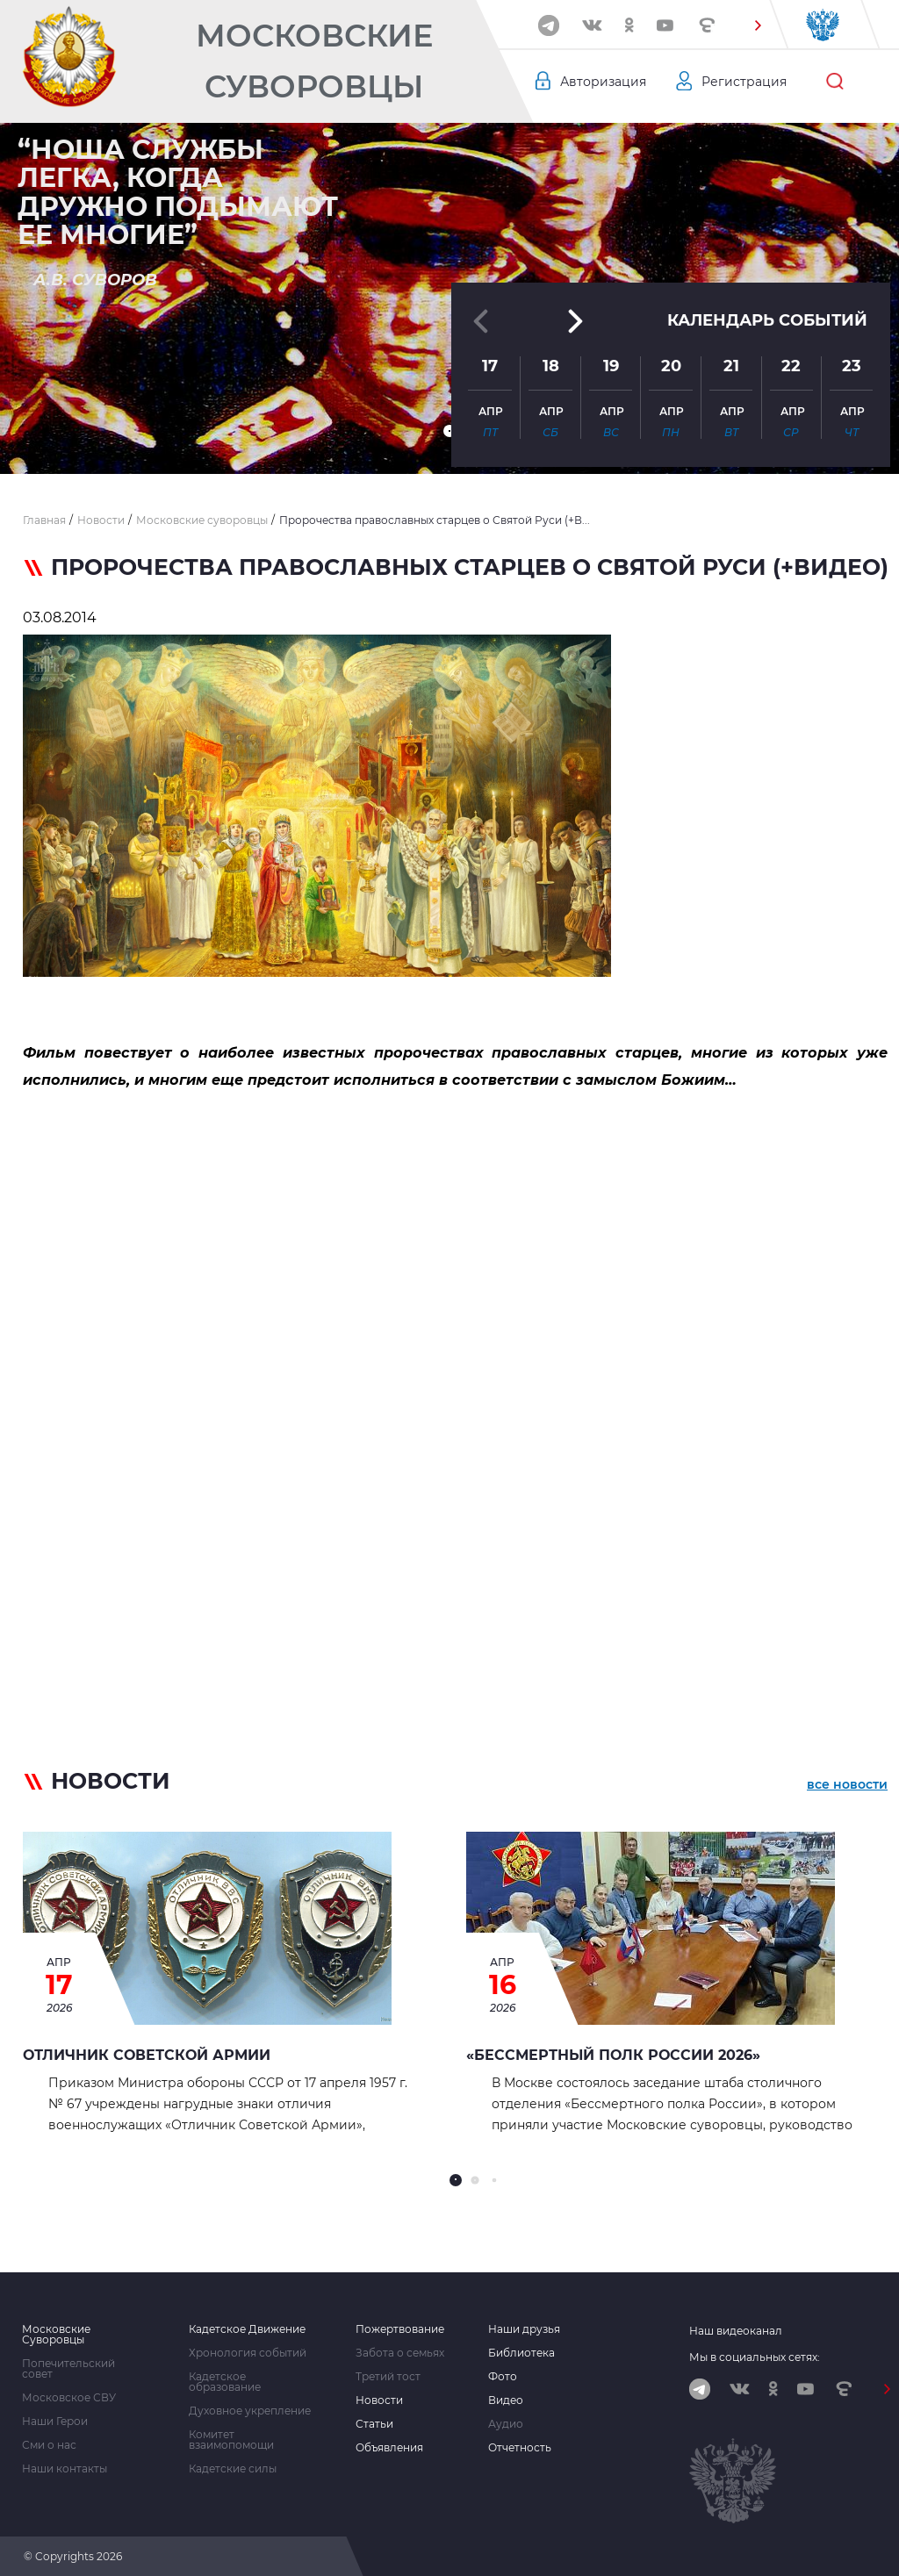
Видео (505, 2400)
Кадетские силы (233, 2469)
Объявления (389, 2448)
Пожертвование (400, 2329)
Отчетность (519, 2448)
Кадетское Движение (247, 2329)
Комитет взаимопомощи (231, 2439)
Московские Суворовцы (314, 61)
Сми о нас (49, 2445)
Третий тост (388, 2376)
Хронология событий (247, 2353)
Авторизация (603, 82)
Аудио (505, 2424)
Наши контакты (64, 2469)
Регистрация (744, 82)
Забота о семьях (400, 2353)
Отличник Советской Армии (146, 2055)
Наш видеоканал (735, 2330)
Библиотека (521, 2353)
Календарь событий (767, 320)
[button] (757, 25)
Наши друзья (524, 2329)
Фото (502, 2376)
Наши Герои (55, 2421)
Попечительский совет (68, 2368)
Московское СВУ (69, 2398)
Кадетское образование (225, 2382)
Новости (379, 2400)
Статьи (374, 2424)
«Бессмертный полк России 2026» (613, 2055)
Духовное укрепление (250, 2411)
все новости (847, 1784)
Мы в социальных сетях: (754, 2357)
